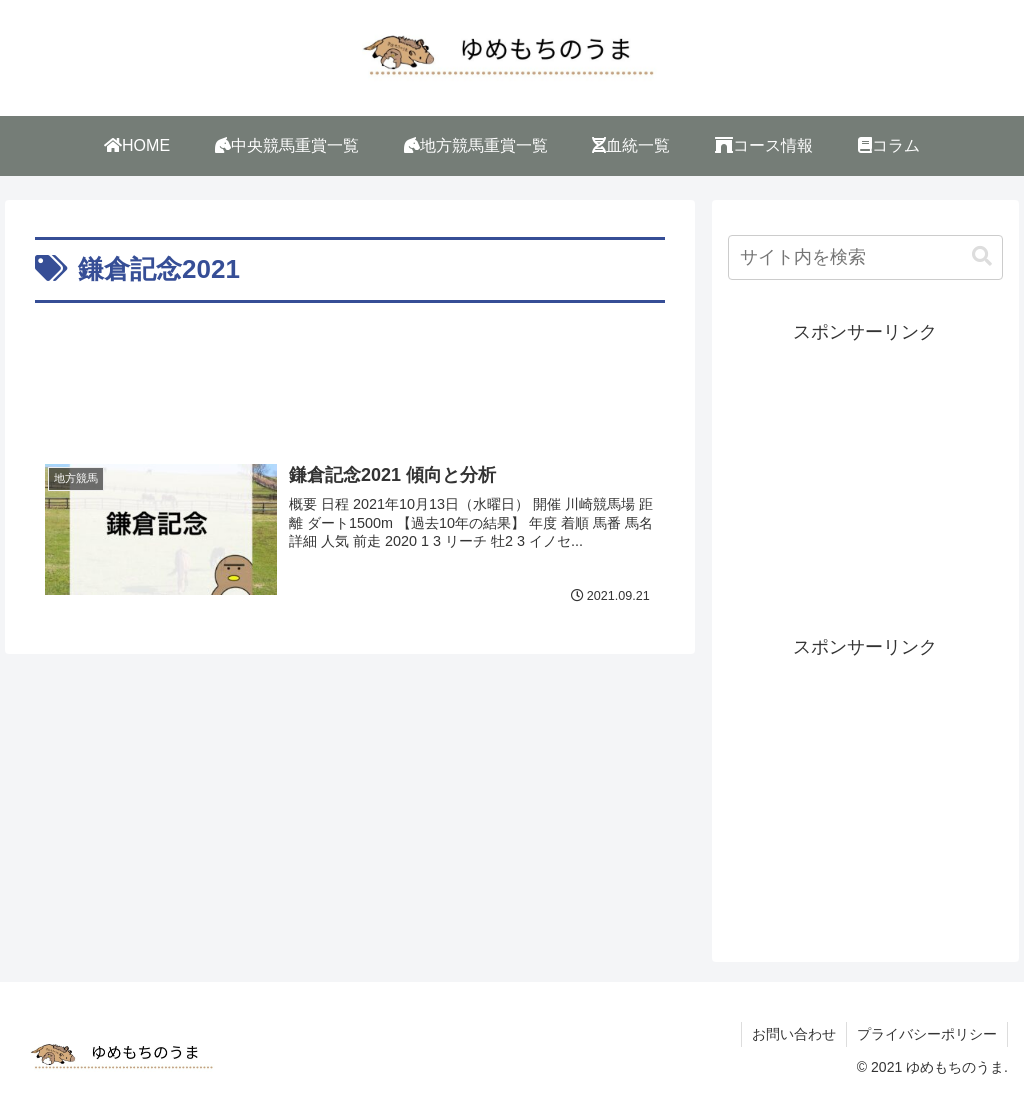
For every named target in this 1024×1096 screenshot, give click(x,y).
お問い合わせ (794, 1034)
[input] (865, 257)
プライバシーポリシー (927, 1034)
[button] (982, 256)
